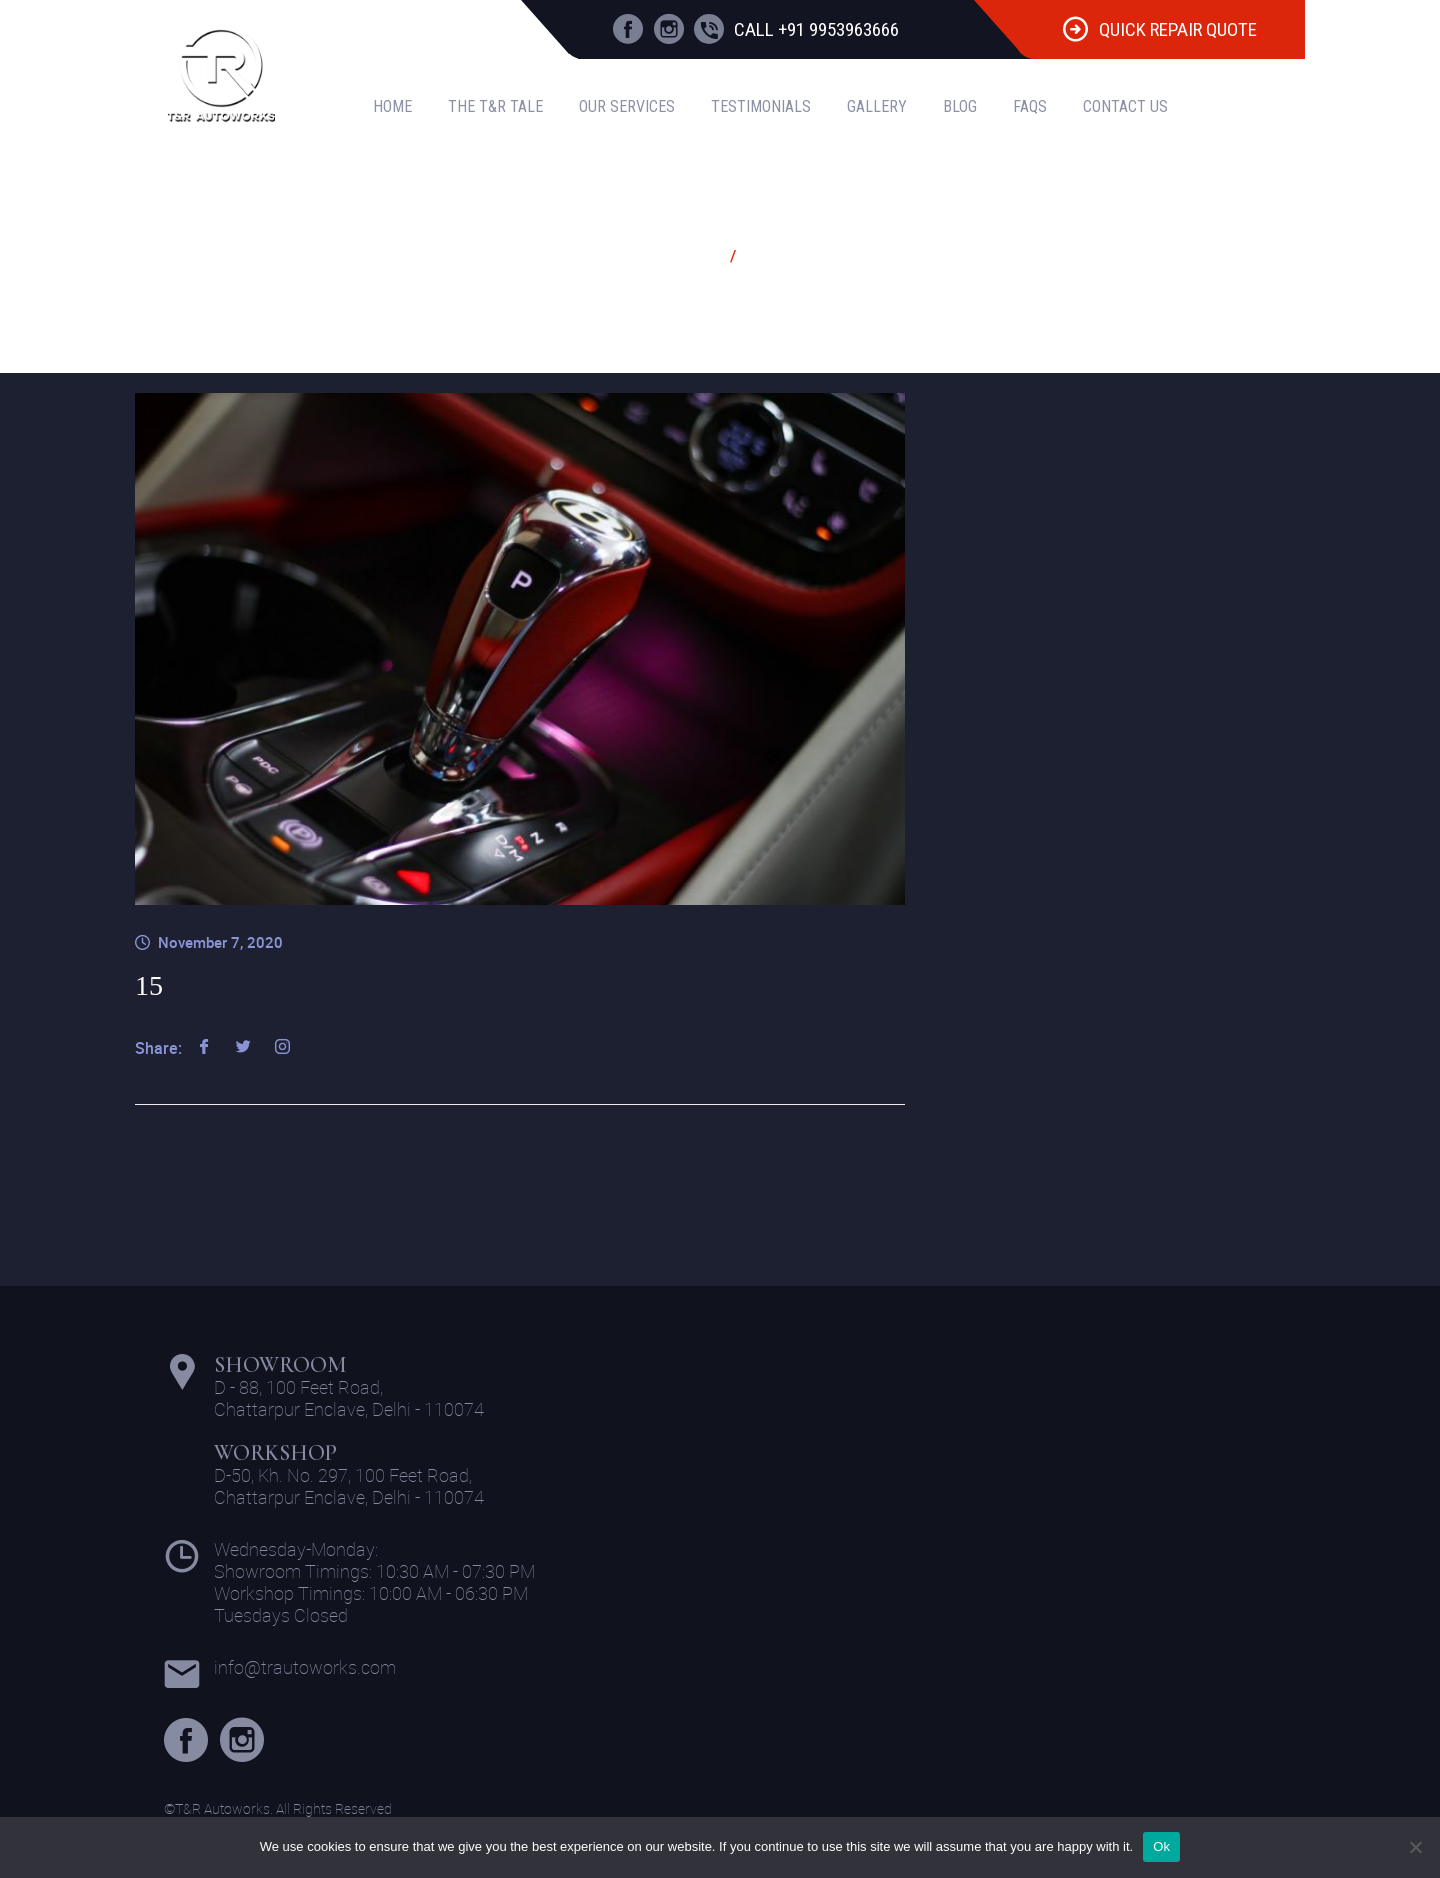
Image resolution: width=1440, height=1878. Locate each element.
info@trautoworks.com (305, 1667)
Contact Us (1125, 106)
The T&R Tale (495, 106)
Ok (1161, 1846)
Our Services (627, 106)
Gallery (877, 106)
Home (392, 106)
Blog (960, 106)
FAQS (1030, 106)
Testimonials (761, 106)
